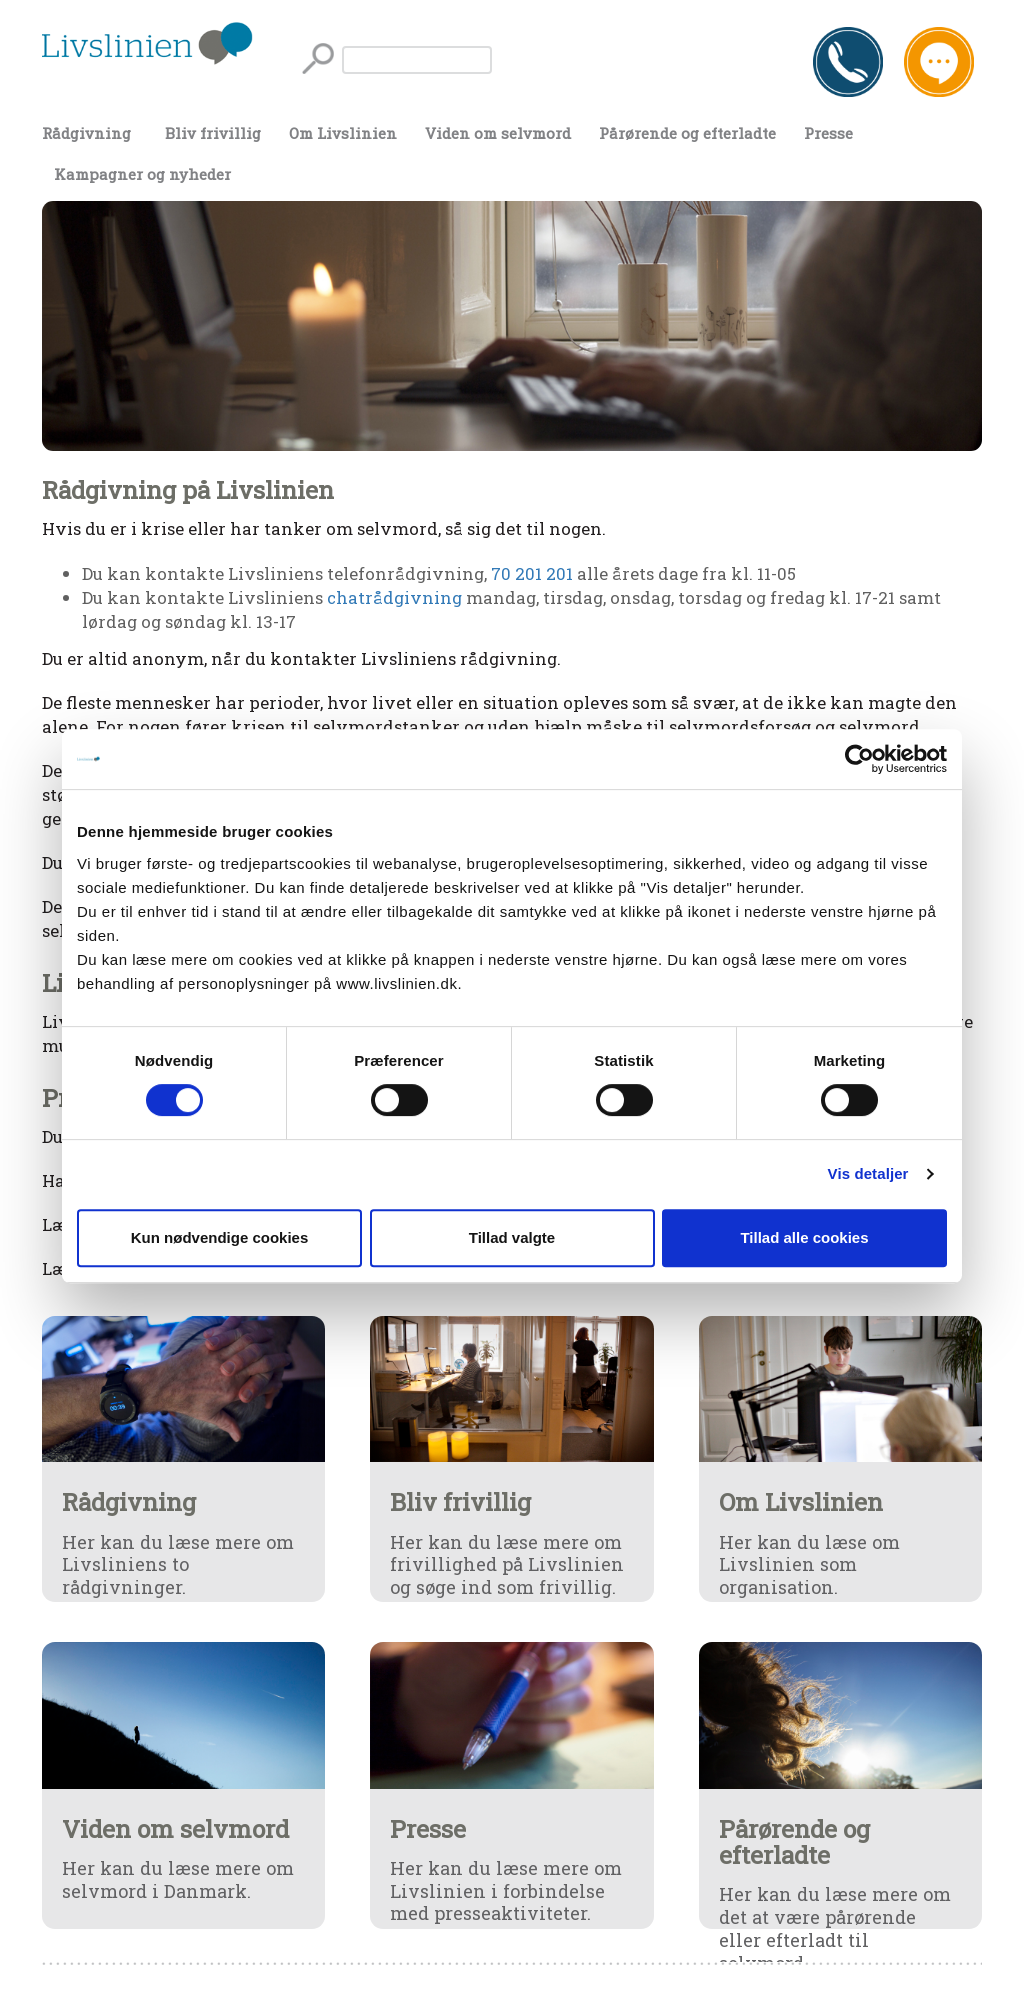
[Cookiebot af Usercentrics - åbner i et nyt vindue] (859, 759)
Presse (828, 133)
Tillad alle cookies (804, 1237)
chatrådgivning (394, 597)
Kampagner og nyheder (142, 174)
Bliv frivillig (213, 133)
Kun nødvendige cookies (220, 1237)
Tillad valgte (512, 1237)
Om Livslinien (343, 133)
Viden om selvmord (498, 133)
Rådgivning (86, 133)
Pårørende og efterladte (687, 133)
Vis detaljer (868, 1173)
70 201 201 (532, 573)
